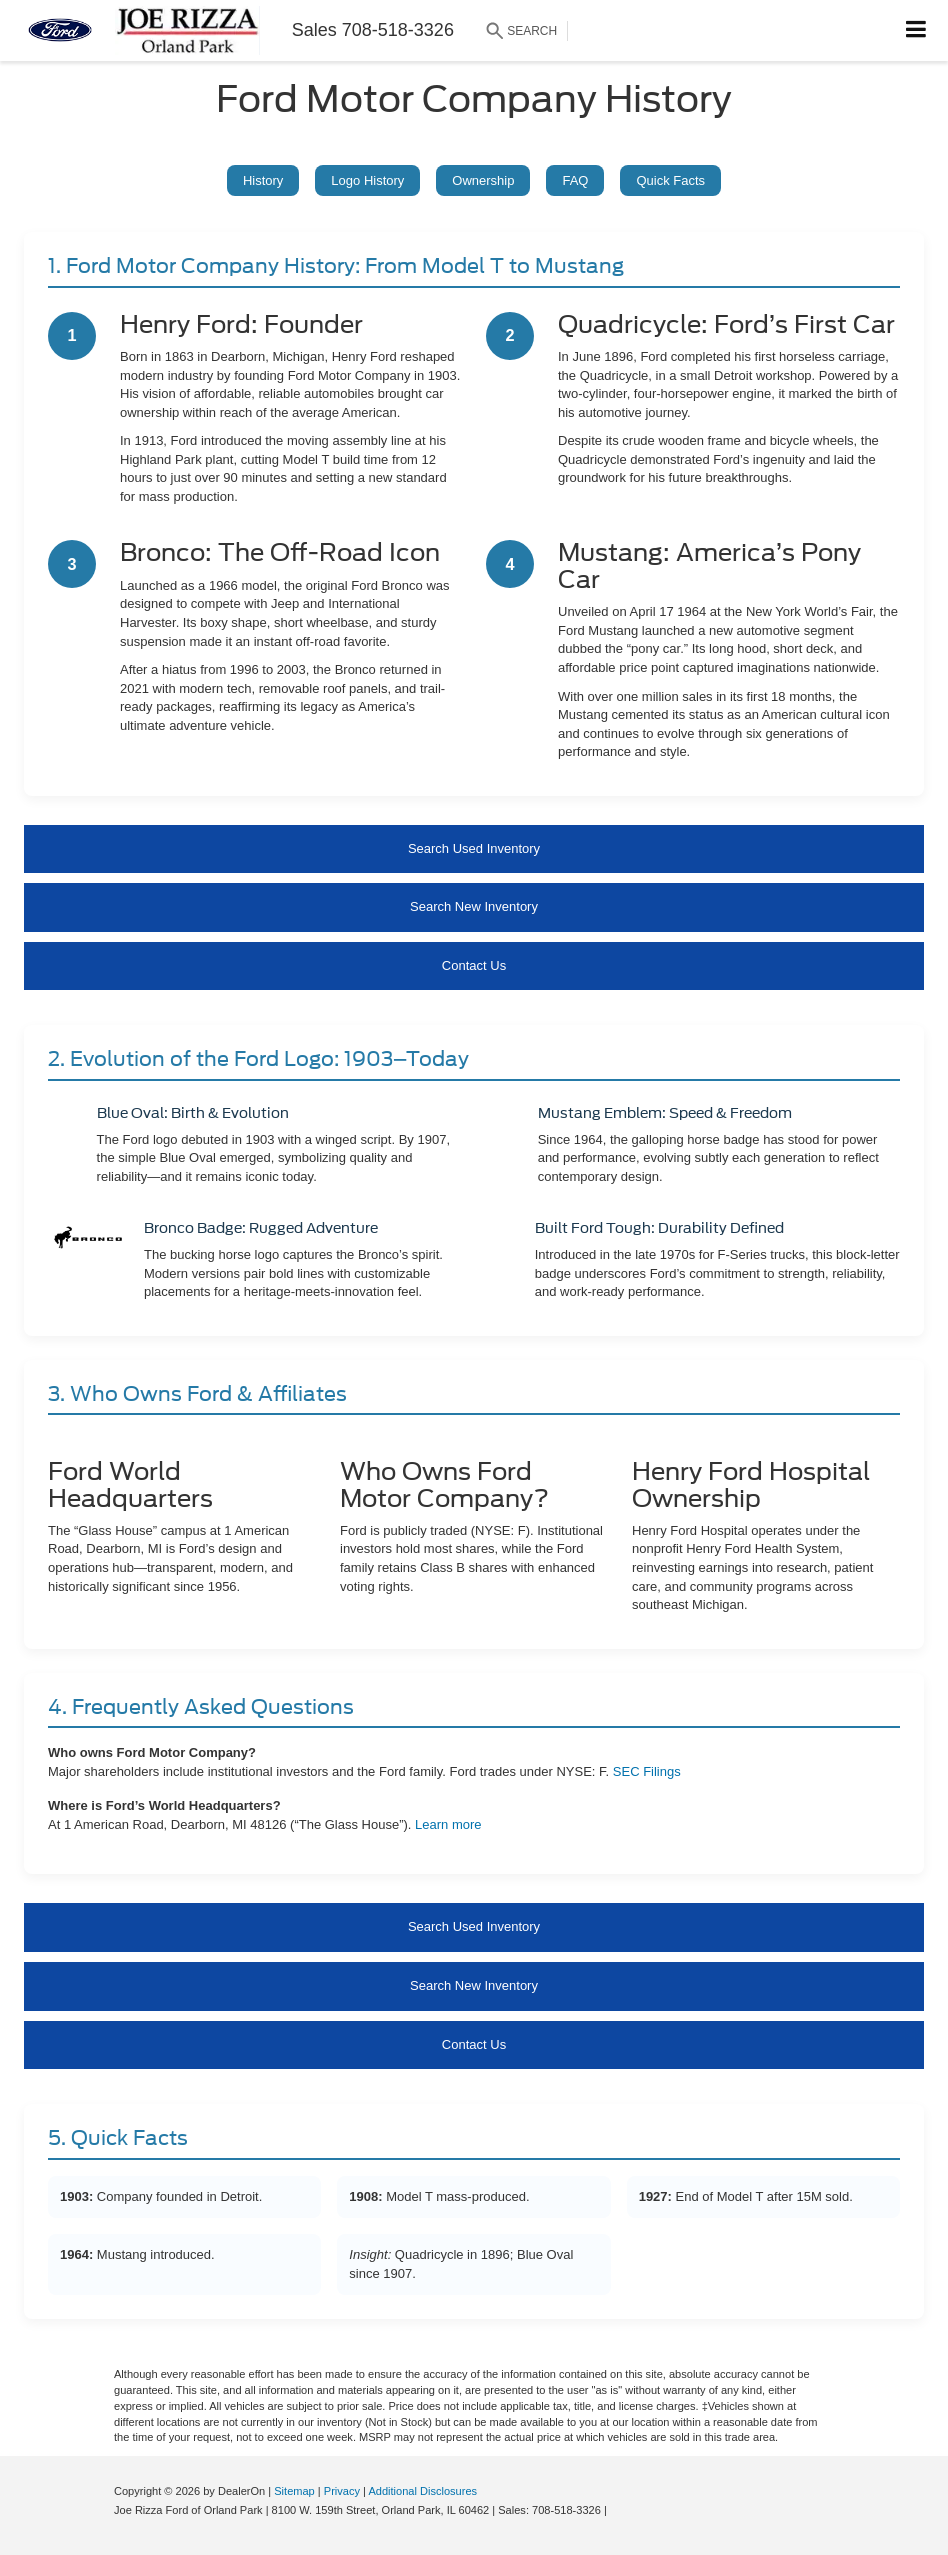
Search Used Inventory (474, 848)
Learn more (448, 1824)
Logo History (367, 180)
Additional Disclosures (422, 2491)
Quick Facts (670, 180)
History (263, 180)
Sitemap (294, 2491)
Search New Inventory (474, 906)
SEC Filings (647, 1771)
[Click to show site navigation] (916, 30)
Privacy (342, 2491)
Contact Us (474, 965)
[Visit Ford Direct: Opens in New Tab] (615, 2510)
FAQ (575, 180)
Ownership (483, 180)
